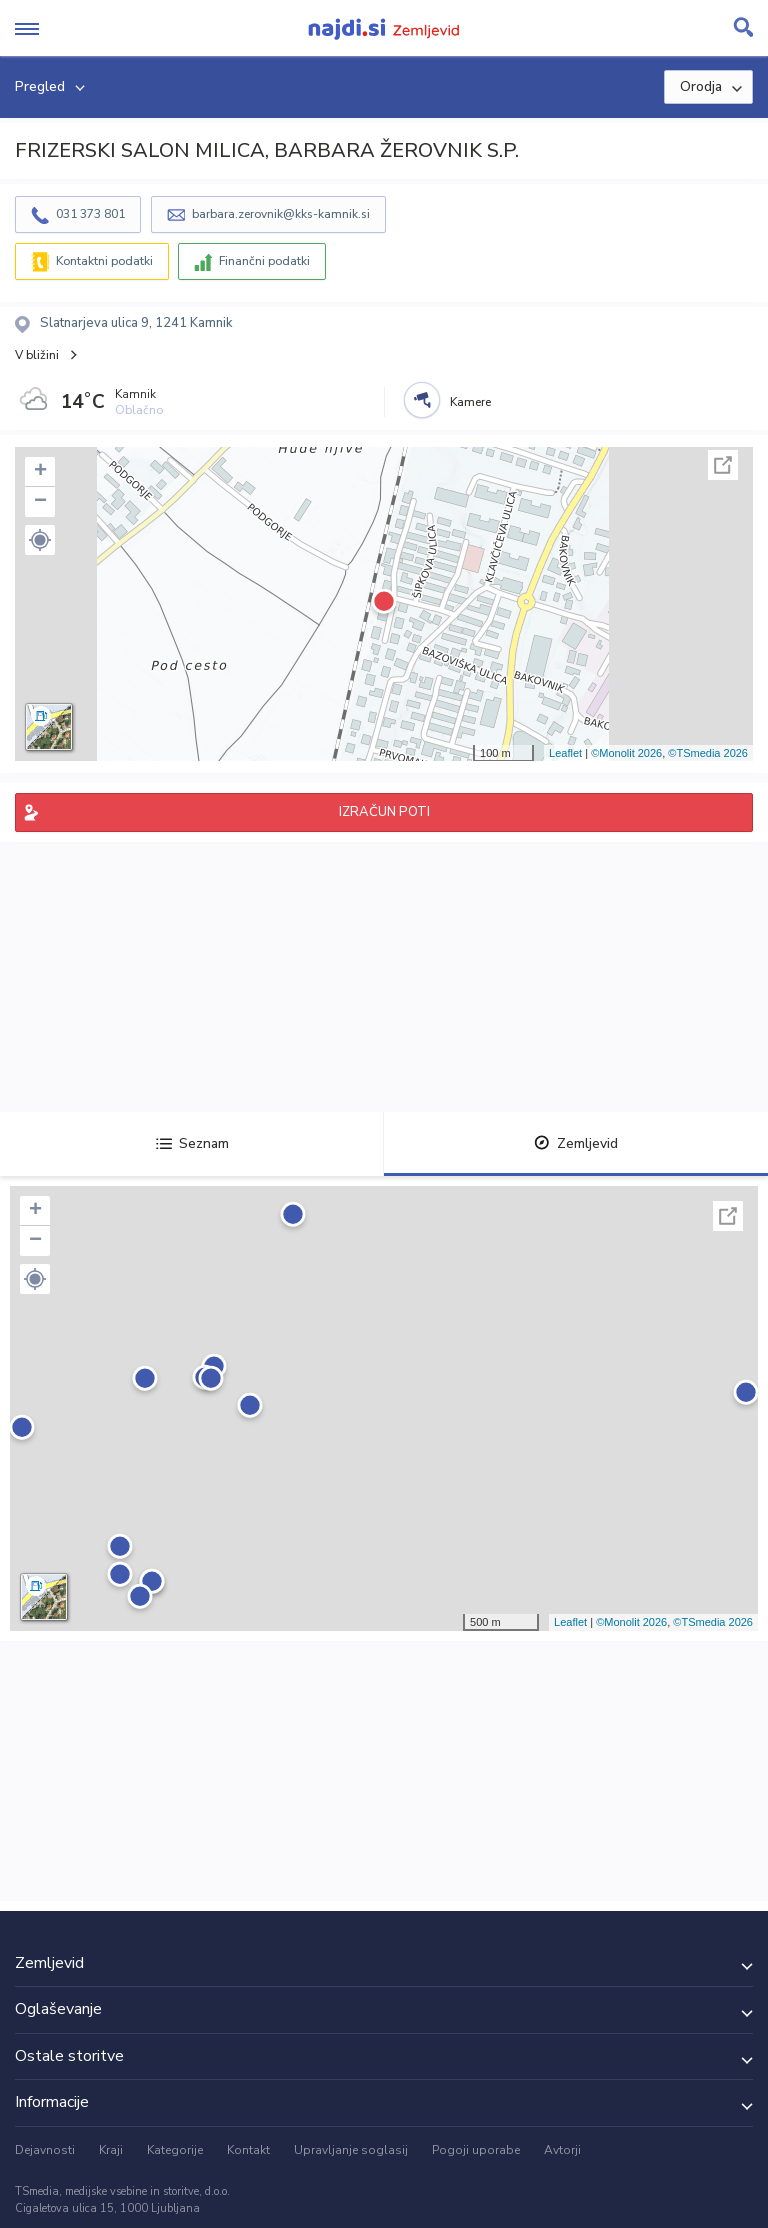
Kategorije (175, 2150)
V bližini (37, 355)
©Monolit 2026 (626, 753)
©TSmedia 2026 (708, 753)
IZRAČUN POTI (384, 812)
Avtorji (562, 2150)
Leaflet (565, 753)
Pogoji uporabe (476, 2150)
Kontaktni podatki (104, 261)
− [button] (40, 502)
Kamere (470, 402)
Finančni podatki (264, 261)
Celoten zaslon (723, 465)
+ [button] (40, 472)
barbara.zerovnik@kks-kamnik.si (281, 214)
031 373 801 (90, 214)
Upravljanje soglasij (351, 2150)
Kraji (111, 2150)
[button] (40, 540)
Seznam (192, 1143)
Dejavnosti (45, 2150)
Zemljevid (576, 1143)
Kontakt (248, 2150)
